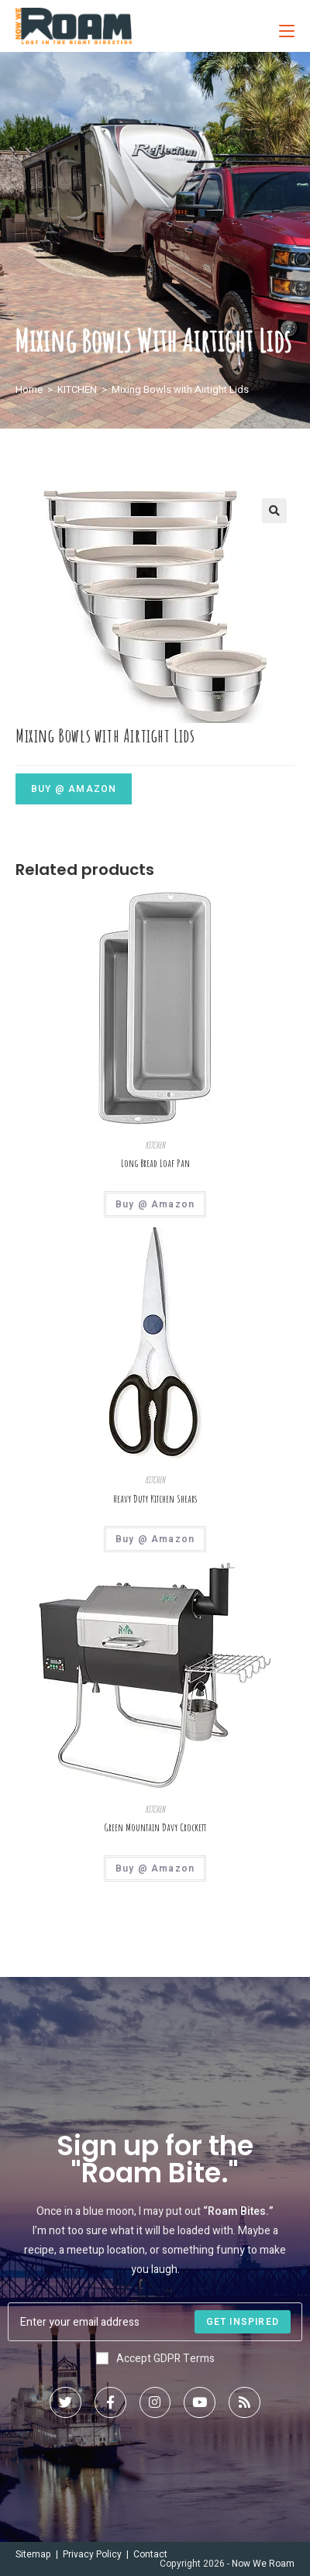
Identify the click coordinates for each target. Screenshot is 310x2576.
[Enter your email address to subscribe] (155, 2321)
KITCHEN (77, 389)
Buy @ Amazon (73, 789)
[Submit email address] (243, 2321)
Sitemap (33, 2554)
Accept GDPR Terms (155, 2358)
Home (29, 389)
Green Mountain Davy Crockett (155, 1827)
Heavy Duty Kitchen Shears (155, 1499)
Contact (150, 2554)
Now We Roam (263, 2564)
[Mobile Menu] (280, 26)
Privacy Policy (92, 2554)
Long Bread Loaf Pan (155, 1163)
